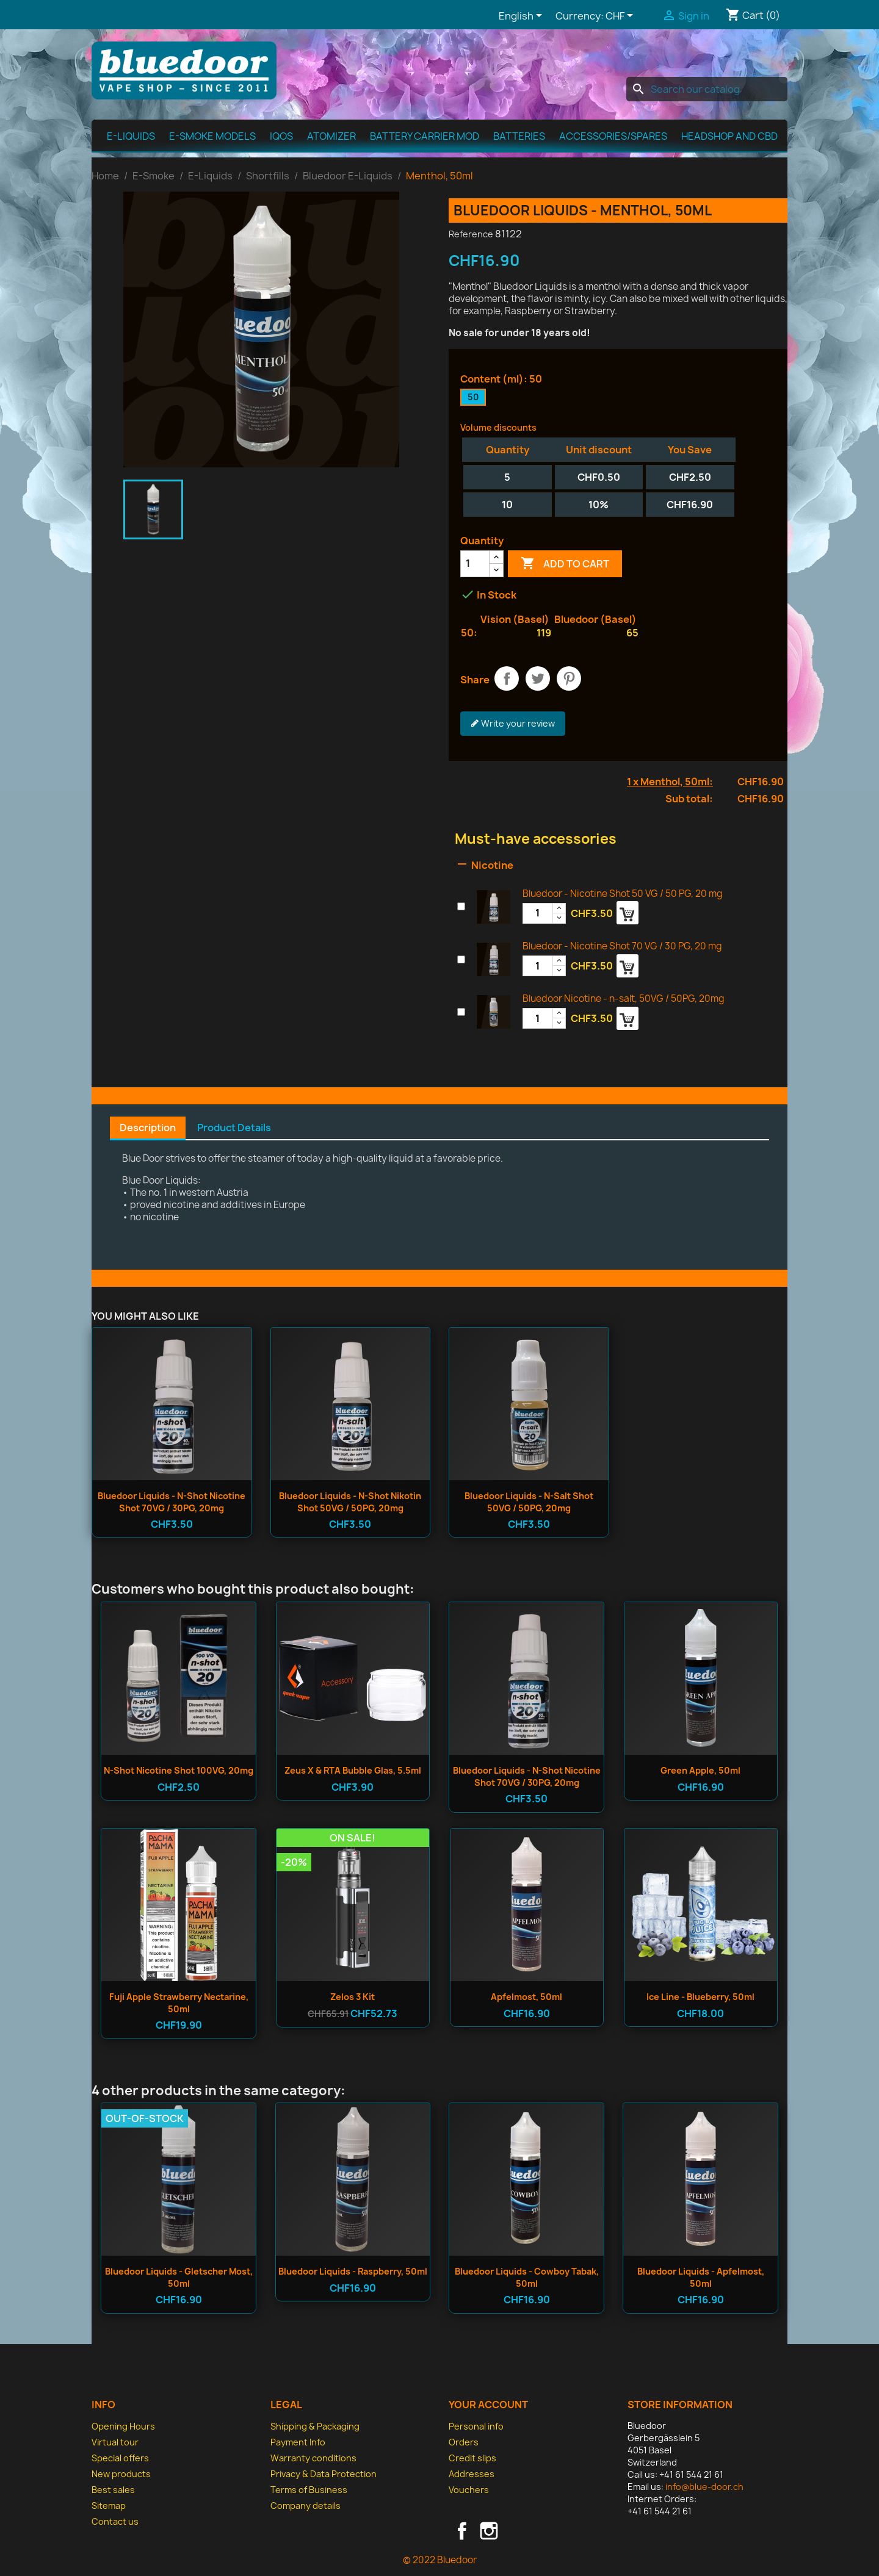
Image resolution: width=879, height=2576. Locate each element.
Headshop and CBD (729, 136)
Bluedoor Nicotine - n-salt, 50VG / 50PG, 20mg (624, 998)
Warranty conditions (313, 2458)
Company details (305, 2505)
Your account (488, 2404)
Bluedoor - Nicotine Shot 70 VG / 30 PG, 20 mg (622, 946)
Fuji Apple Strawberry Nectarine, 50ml (178, 2003)
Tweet (538, 678)
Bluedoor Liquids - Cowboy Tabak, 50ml (527, 2277)
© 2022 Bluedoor (440, 2559)
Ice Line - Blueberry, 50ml (700, 1996)
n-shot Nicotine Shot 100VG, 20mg (178, 1770)
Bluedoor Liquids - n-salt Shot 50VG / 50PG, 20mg (529, 1502)
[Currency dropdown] (621, 16)
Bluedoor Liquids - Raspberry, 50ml (352, 2271)
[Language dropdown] (522, 16)
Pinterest (569, 678)
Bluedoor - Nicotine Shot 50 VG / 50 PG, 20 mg (623, 893)
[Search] (706, 89)
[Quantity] (475, 563)
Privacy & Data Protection (323, 2474)
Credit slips (472, 2458)
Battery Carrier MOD (424, 136)
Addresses (471, 2474)
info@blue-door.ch (704, 2486)
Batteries (519, 136)
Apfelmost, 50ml (526, 1996)
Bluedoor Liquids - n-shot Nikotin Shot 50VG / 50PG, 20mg (350, 1502)
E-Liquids (131, 136)
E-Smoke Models (212, 136)
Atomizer (331, 136)
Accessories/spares (613, 136)
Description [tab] (148, 1127)
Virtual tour (115, 2442)
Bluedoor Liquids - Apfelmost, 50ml (700, 2277)
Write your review (513, 724)
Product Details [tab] (234, 1127)
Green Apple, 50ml (700, 1770)
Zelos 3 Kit (352, 1996)
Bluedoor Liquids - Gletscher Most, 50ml (179, 2277)
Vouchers (469, 2489)
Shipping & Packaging (315, 2426)
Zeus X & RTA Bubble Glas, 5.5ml (352, 1770)
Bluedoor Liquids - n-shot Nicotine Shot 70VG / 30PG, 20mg (171, 1502)
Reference (471, 234)
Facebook (462, 2531)
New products (121, 2474)
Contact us (115, 2521)
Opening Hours (123, 2426)
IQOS (281, 136)
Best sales (113, 2489)
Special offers (120, 2458)
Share (506, 678)
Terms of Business (308, 2489)
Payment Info (297, 2442)
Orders (464, 2442)
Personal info (476, 2426)
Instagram (489, 2531)
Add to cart (565, 564)
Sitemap (109, 2505)
